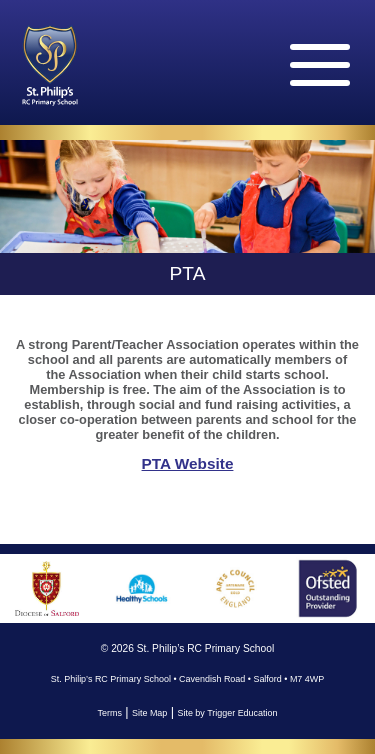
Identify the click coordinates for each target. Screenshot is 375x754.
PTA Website (188, 463)
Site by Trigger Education (227, 713)
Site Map (149, 713)
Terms (110, 713)
